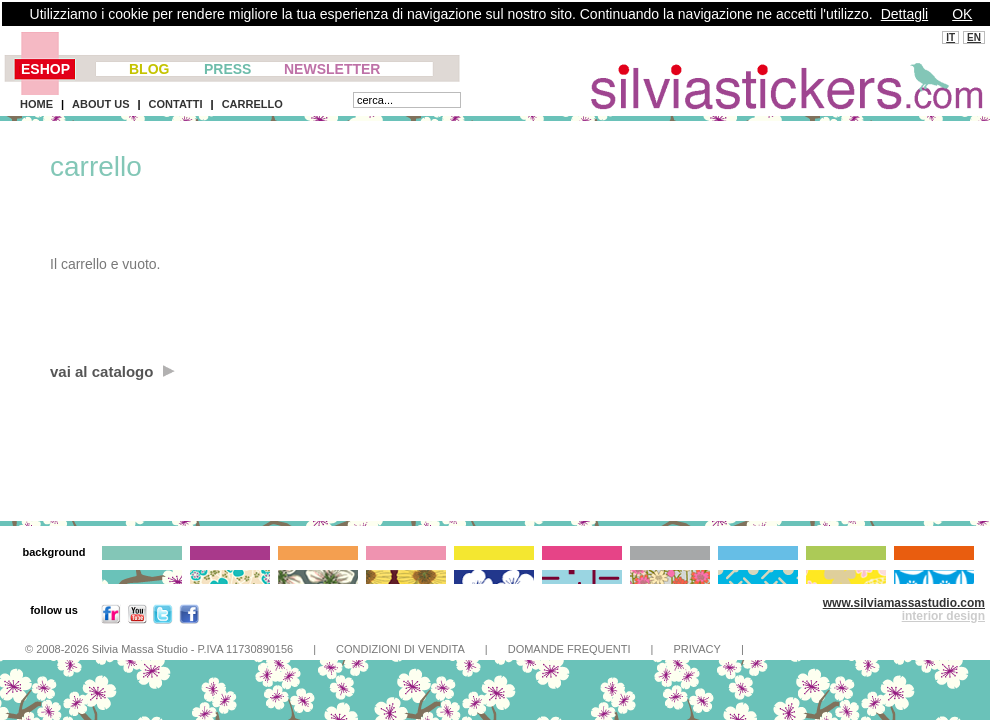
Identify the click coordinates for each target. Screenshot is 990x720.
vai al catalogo (112, 371)
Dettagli (904, 14)
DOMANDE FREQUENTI (569, 649)
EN (974, 37)
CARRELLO (252, 104)
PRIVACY (696, 649)
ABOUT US (100, 104)
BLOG (149, 69)
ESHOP (45, 69)
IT (950, 37)
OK (962, 14)
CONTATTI (176, 104)
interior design (943, 616)
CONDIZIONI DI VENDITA (400, 649)
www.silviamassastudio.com (904, 603)
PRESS (227, 69)
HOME (36, 104)
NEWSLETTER (332, 69)
